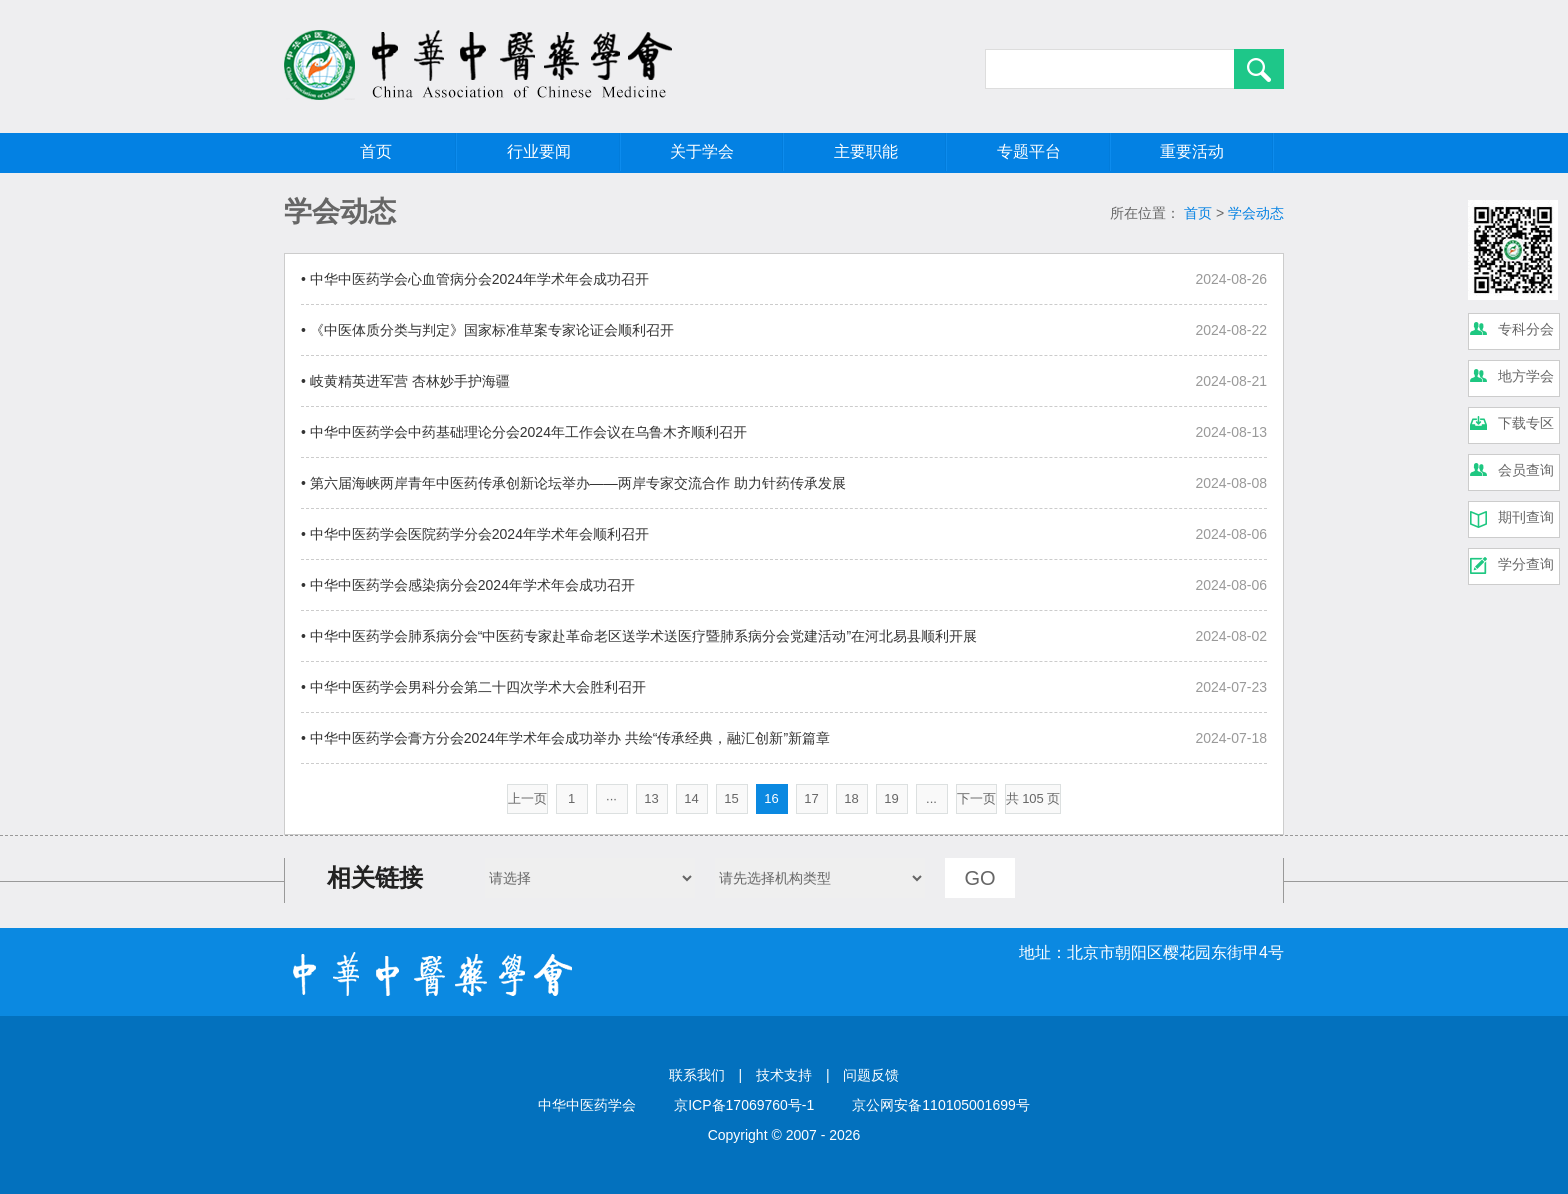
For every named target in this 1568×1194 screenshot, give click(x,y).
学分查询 (1526, 564)
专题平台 (1029, 151)
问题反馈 (871, 1075)
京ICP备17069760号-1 (744, 1105)
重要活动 (1192, 151)
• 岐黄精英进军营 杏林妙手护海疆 (405, 381)
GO (979, 878)
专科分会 (1526, 329)
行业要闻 (539, 151)
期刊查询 (1526, 517)
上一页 (527, 798)
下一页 (976, 798)
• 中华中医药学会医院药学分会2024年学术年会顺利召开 (475, 534)
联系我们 (697, 1075)
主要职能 (866, 151)
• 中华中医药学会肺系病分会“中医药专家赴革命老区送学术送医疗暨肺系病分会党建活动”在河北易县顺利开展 (639, 636)
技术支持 (784, 1075)
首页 (376, 151)
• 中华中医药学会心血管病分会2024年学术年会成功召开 (475, 279)
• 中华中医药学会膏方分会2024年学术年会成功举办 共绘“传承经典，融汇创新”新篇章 (565, 738)
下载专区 (1526, 423)
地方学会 (1526, 376)
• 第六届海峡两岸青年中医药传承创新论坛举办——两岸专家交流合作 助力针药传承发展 (573, 483)
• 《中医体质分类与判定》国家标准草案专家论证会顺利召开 (487, 330)
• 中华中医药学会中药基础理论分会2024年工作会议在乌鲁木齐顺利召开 (524, 432)
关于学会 (702, 151)
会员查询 (1526, 470)
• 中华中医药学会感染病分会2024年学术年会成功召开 (468, 585)
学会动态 (1256, 213)
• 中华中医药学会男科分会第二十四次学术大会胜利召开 (473, 687)
